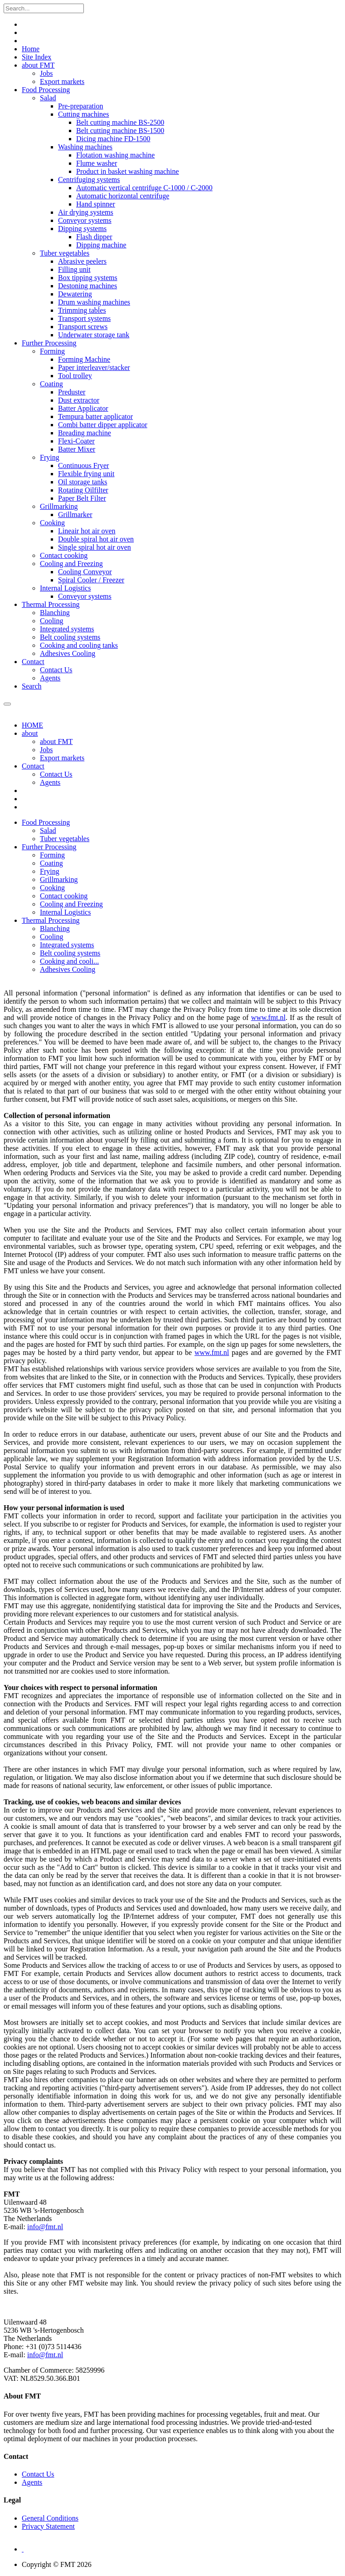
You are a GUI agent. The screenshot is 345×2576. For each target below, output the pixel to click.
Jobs (46, 750)
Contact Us (56, 774)
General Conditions (50, 2518)
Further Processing (49, 343)
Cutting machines (83, 114)
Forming (52, 351)
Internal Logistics (65, 588)
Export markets (62, 758)
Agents (50, 782)
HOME (32, 725)
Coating (51, 384)
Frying (49, 457)
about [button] (30, 733)
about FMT (38, 65)
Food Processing (46, 90)
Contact (33, 661)
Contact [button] (33, 766)
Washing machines (85, 147)
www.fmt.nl (268, 1017)
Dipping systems (82, 228)
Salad (48, 98)
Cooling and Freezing (71, 563)
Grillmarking (59, 506)
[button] (46, 822)
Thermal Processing (51, 604)
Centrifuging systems (89, 179)
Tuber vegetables (64, 253)
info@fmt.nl (45, 2227)
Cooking (52, 523)
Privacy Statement (48, 2526)
